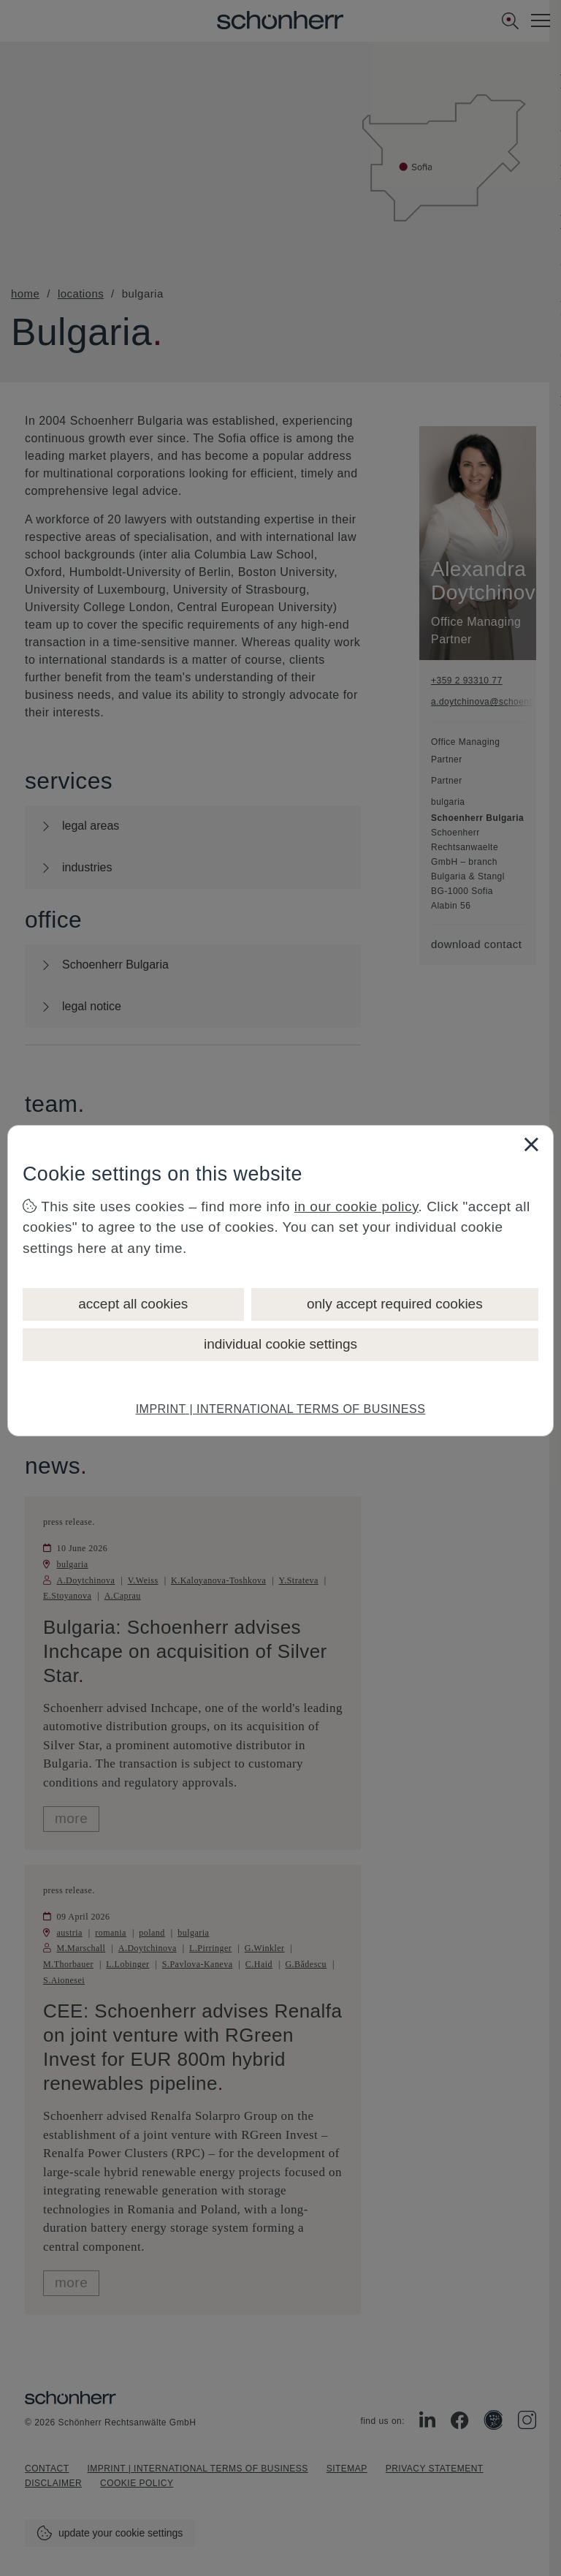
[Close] (531, 1144)
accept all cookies (133, 1303)
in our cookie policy (356, 1206)
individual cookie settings (280, 1344)
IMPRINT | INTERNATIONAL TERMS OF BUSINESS (281, 1409)
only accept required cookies (395, 1303)
